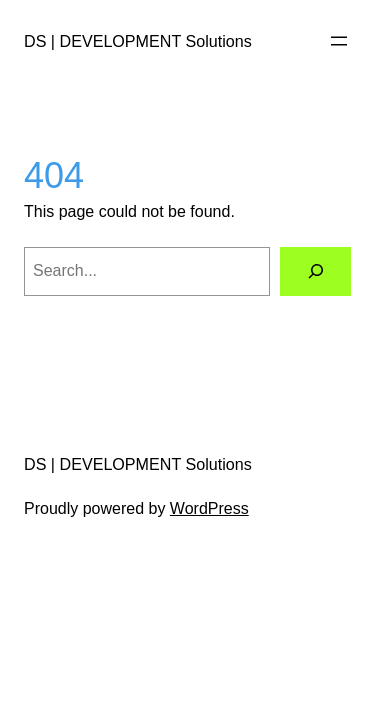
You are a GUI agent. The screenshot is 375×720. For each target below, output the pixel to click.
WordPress (209, 508)
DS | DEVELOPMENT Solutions (138, 41)
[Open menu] (339, 41)
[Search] (315, 271)
